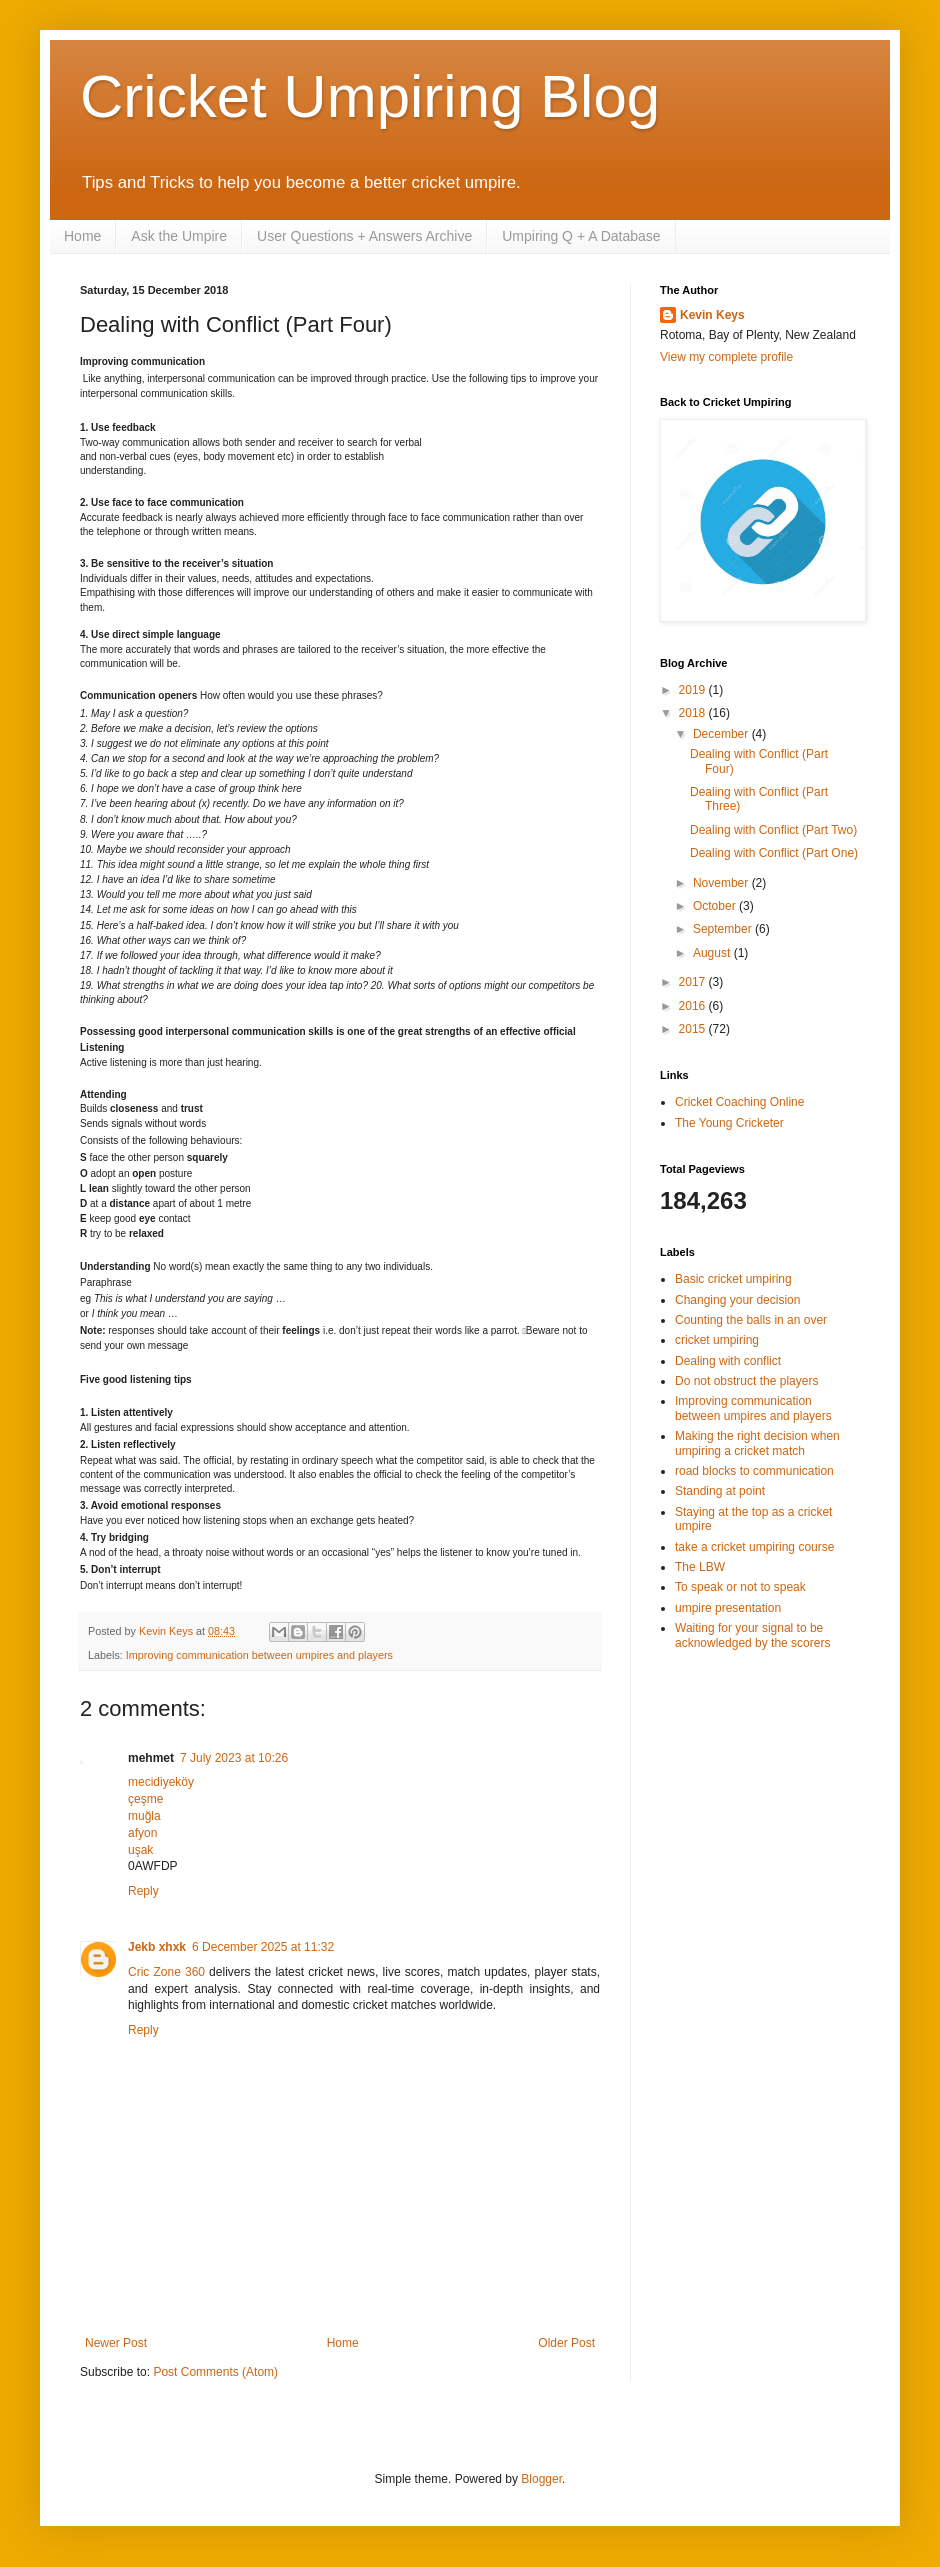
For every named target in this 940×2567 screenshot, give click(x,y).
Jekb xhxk (157, 1947)
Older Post (566, 2343)
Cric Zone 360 (166, 1972)
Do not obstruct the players (746, 1381)
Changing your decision (737, 1300)
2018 (694, 713)
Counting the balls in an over (751, 1320)
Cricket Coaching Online (739, 1102)
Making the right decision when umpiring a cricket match (757, 1443)
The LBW (700, 1567)
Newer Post (116, 2343)
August (713, 953)
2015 (694, 1029)
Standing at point (720, 1491)
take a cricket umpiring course (754, 1547)
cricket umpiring (717, 1340)
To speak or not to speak (740, 1587)
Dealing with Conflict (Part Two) (773, 830)
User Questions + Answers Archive (364, 236)
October (716, 906)
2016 (694, 1006)
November (722, 883)
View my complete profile (726, 357)
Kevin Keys (712, 315)
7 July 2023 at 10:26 (234, 1758)
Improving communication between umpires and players (259, 1655)
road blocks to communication (754, 1471)
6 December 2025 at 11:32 (263, 1947)
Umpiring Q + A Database (581, 236)
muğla (144, 1816)
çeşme (145, 1799)
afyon (142, 1833)
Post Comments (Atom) (215, 2372)
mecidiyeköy (161, 1782)
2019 (694, 690)
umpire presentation (728, 1608)
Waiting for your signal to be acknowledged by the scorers (752, 1635)
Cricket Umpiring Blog (370, 96)
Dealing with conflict (728, 1361)
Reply (143, 1891)
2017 (694, 982)
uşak (140, 1850)
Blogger (541, 2479)
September (724, 929)
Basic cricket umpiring (733, 1279)
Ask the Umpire (179, 236)
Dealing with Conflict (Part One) (774, 853)
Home (82, 236)
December (722, 734)
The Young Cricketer (729, 1123)
